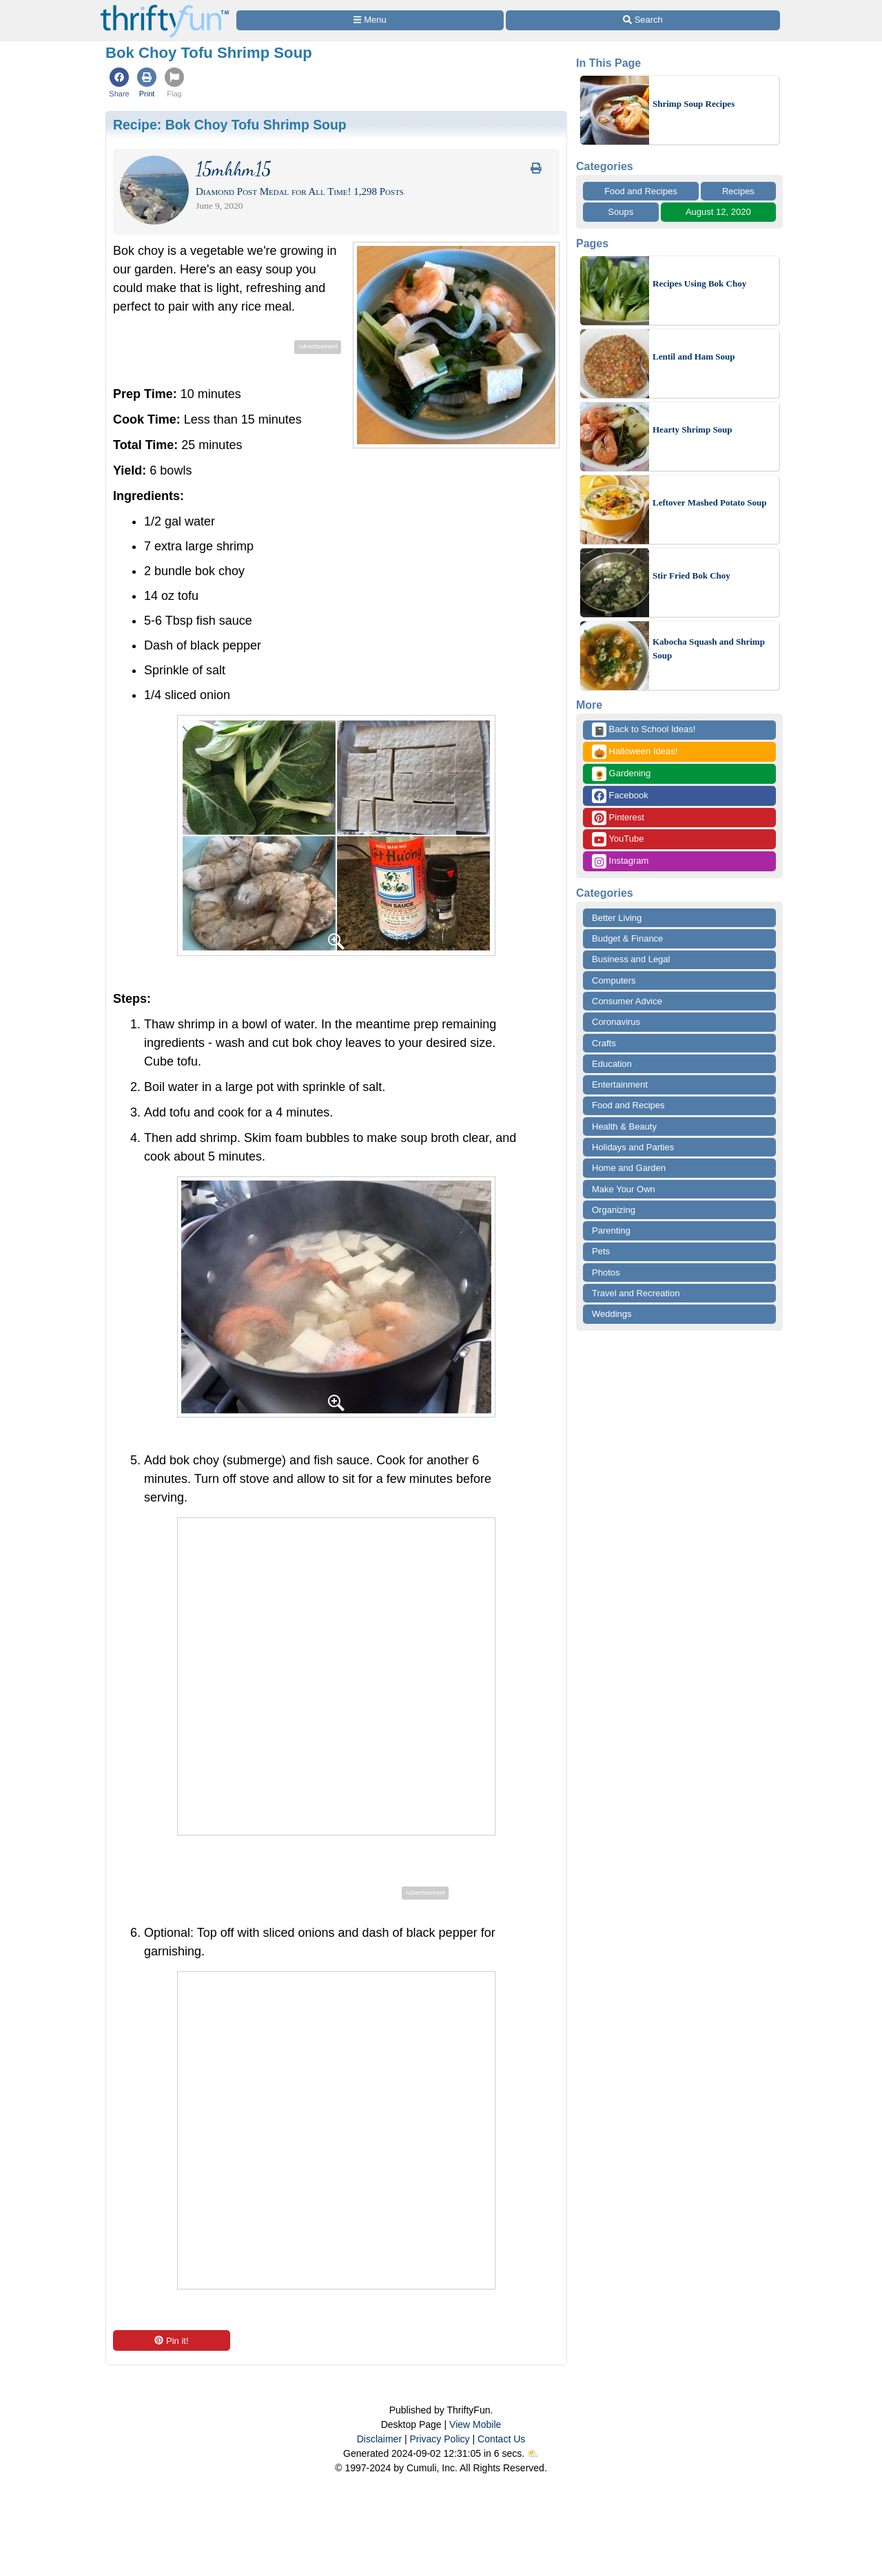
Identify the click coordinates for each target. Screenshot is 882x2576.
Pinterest (618, 818)
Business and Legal (631, 959)
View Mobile (475, 2424)
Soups (620, 212)
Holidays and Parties (633, 1147)
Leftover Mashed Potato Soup (710, 502)
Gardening (621, 774)
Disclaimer (379, 2438)
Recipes (738, 191)
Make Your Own (623, 1189)
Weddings (612, 1314)
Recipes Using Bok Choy (699, 283)
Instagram (620, 861)
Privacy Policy (439, 2438)
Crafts (604, 1043)
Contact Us (501, 2438)
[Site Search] (643, 20)
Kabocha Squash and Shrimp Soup (709, 648)
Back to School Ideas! (643, 730)
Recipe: (230, 124)
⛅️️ (533, 2453)
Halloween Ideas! (634, 752)
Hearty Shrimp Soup (692, 429)
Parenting (611, 1230)
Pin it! (171, 2341)
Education (612, 1064)
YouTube (618, 839)
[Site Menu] (370, 20)
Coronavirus (616, 1022)
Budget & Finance (627, 938)
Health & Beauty (624, 1126)
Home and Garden (629, 1168)
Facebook (620, 796)
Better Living (617, 918)
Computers (614, 980)
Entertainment (620, 1084)
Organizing (613, 1210)
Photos (605, 1272)
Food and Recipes (640, 191)
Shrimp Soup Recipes (694, 103)
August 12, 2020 (718, 212)
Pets (601, 1251)
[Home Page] (164, 8)
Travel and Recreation (635, 1293)
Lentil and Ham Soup (694, 356)
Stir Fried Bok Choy (691, 575)
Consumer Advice (627, 1001)
